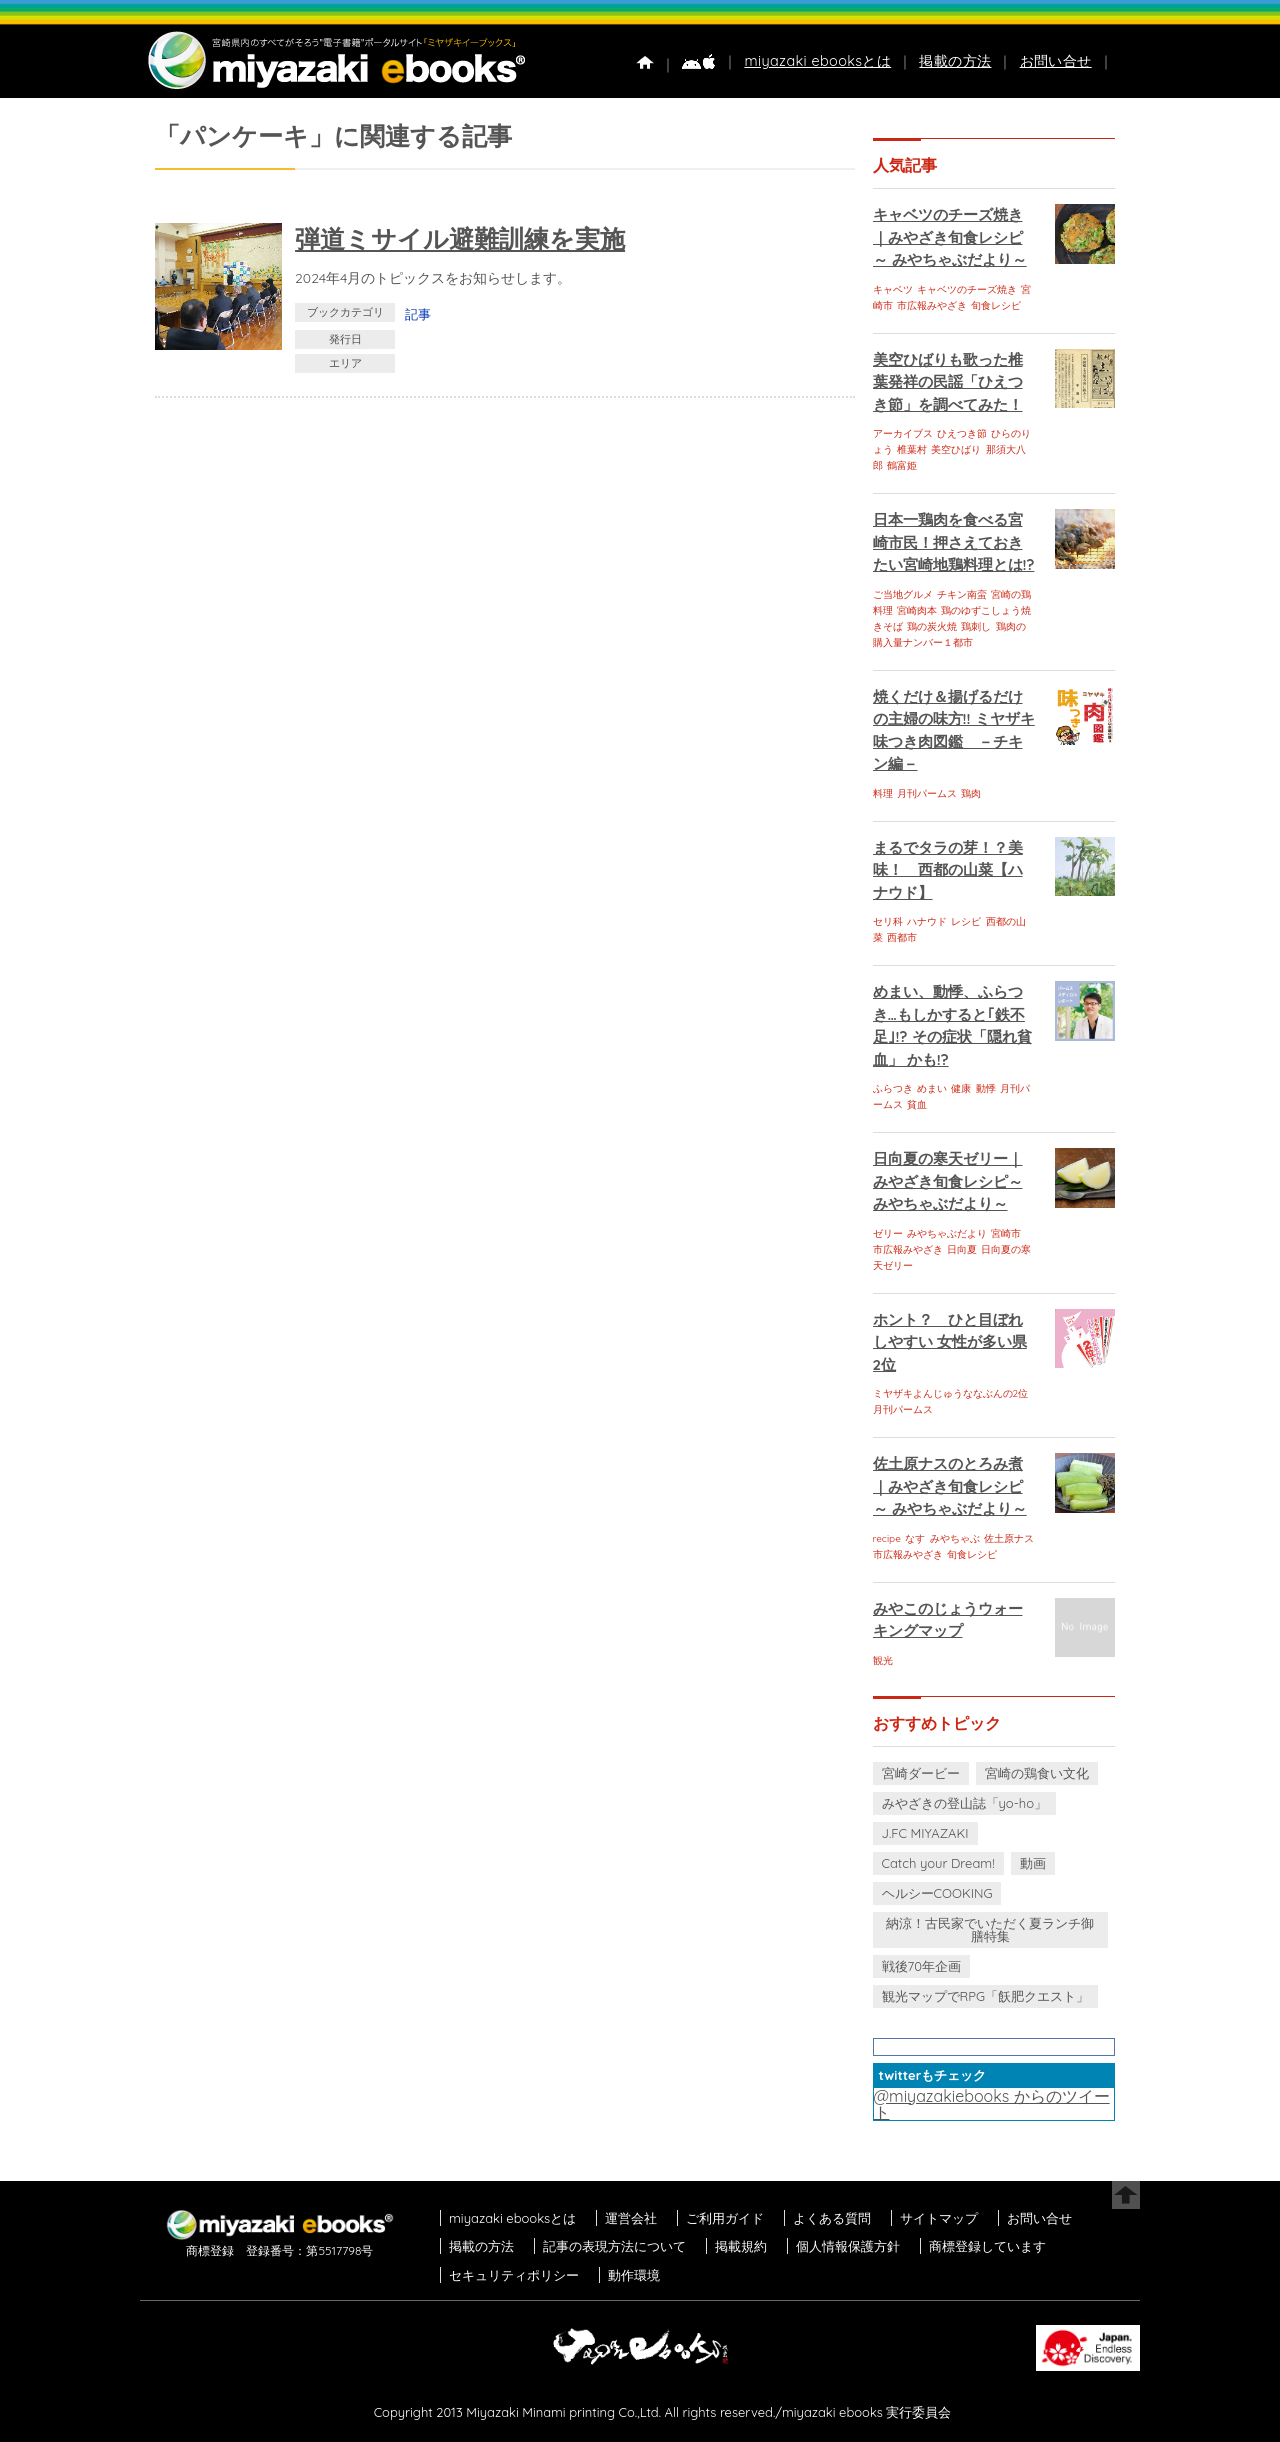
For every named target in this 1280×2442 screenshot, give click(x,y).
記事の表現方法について (614, 2246)
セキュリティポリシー (514, 2275)
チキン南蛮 (962, 594)
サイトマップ (939, 2218)
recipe (887, 1538)
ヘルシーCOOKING (937, 1893)
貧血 (917, 1104)
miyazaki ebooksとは (817, 61)
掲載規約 (741, 2246)
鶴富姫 (902, 465)
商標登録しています (987, 2246)
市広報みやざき (932, 305)
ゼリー (888, 1233)
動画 (1033, 1863)
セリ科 (888, 921)
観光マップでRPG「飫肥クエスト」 (986, 1996)
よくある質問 (832, 2218)
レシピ (966, 921)
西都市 (902, 937)
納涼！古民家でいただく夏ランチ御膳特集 (990, 1929)
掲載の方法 (955, 61)
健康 (961, 1088)
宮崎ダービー (921, 1773)
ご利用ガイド (725, 2218)
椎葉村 (912, 449)
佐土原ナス (1009, 1538)
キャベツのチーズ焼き (967, 289)
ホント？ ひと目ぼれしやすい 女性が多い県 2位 (950, 1342)
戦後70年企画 (921, 1966)
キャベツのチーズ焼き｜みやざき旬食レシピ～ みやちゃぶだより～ (950, 237)
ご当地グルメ (903, 594)
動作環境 (634, 2275)
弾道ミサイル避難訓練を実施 (460, 238)
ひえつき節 (962, 433)
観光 (883, 1660)
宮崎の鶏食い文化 (1037, 1773)
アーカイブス (903, 433)
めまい (932, 1088)
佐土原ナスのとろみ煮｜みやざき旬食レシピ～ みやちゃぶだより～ (950, 1486)
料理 (883, 793)
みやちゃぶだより (947, 1233)
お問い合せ (1056, 61)
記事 (418, 314)
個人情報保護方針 (848, 2246)
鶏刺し (976, 626)
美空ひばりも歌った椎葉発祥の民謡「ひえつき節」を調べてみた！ (948, 382)
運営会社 (631, 2218)
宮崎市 (1006, 1233)
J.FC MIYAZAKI (925, 1833)
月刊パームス (927, 793)
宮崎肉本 (917, 610)
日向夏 (962, 1249)
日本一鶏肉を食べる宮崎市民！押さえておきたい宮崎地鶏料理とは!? (954, 542)
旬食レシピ (996, 305)
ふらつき (893, 1088)
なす (915, 1538)
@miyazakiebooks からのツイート (992, 2104)
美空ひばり (956, 449)
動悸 (986, 1088)
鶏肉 (971, 793)
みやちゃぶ (955, 1538)
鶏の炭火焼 (932, 626)
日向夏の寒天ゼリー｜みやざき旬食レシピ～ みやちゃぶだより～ (948, 1181)
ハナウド (927, 921)
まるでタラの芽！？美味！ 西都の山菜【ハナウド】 (948, 870)
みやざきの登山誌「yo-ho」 (964, 1803)
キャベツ (893, 289)
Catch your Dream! (938, 1863)
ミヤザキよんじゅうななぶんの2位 (951, 1393)
